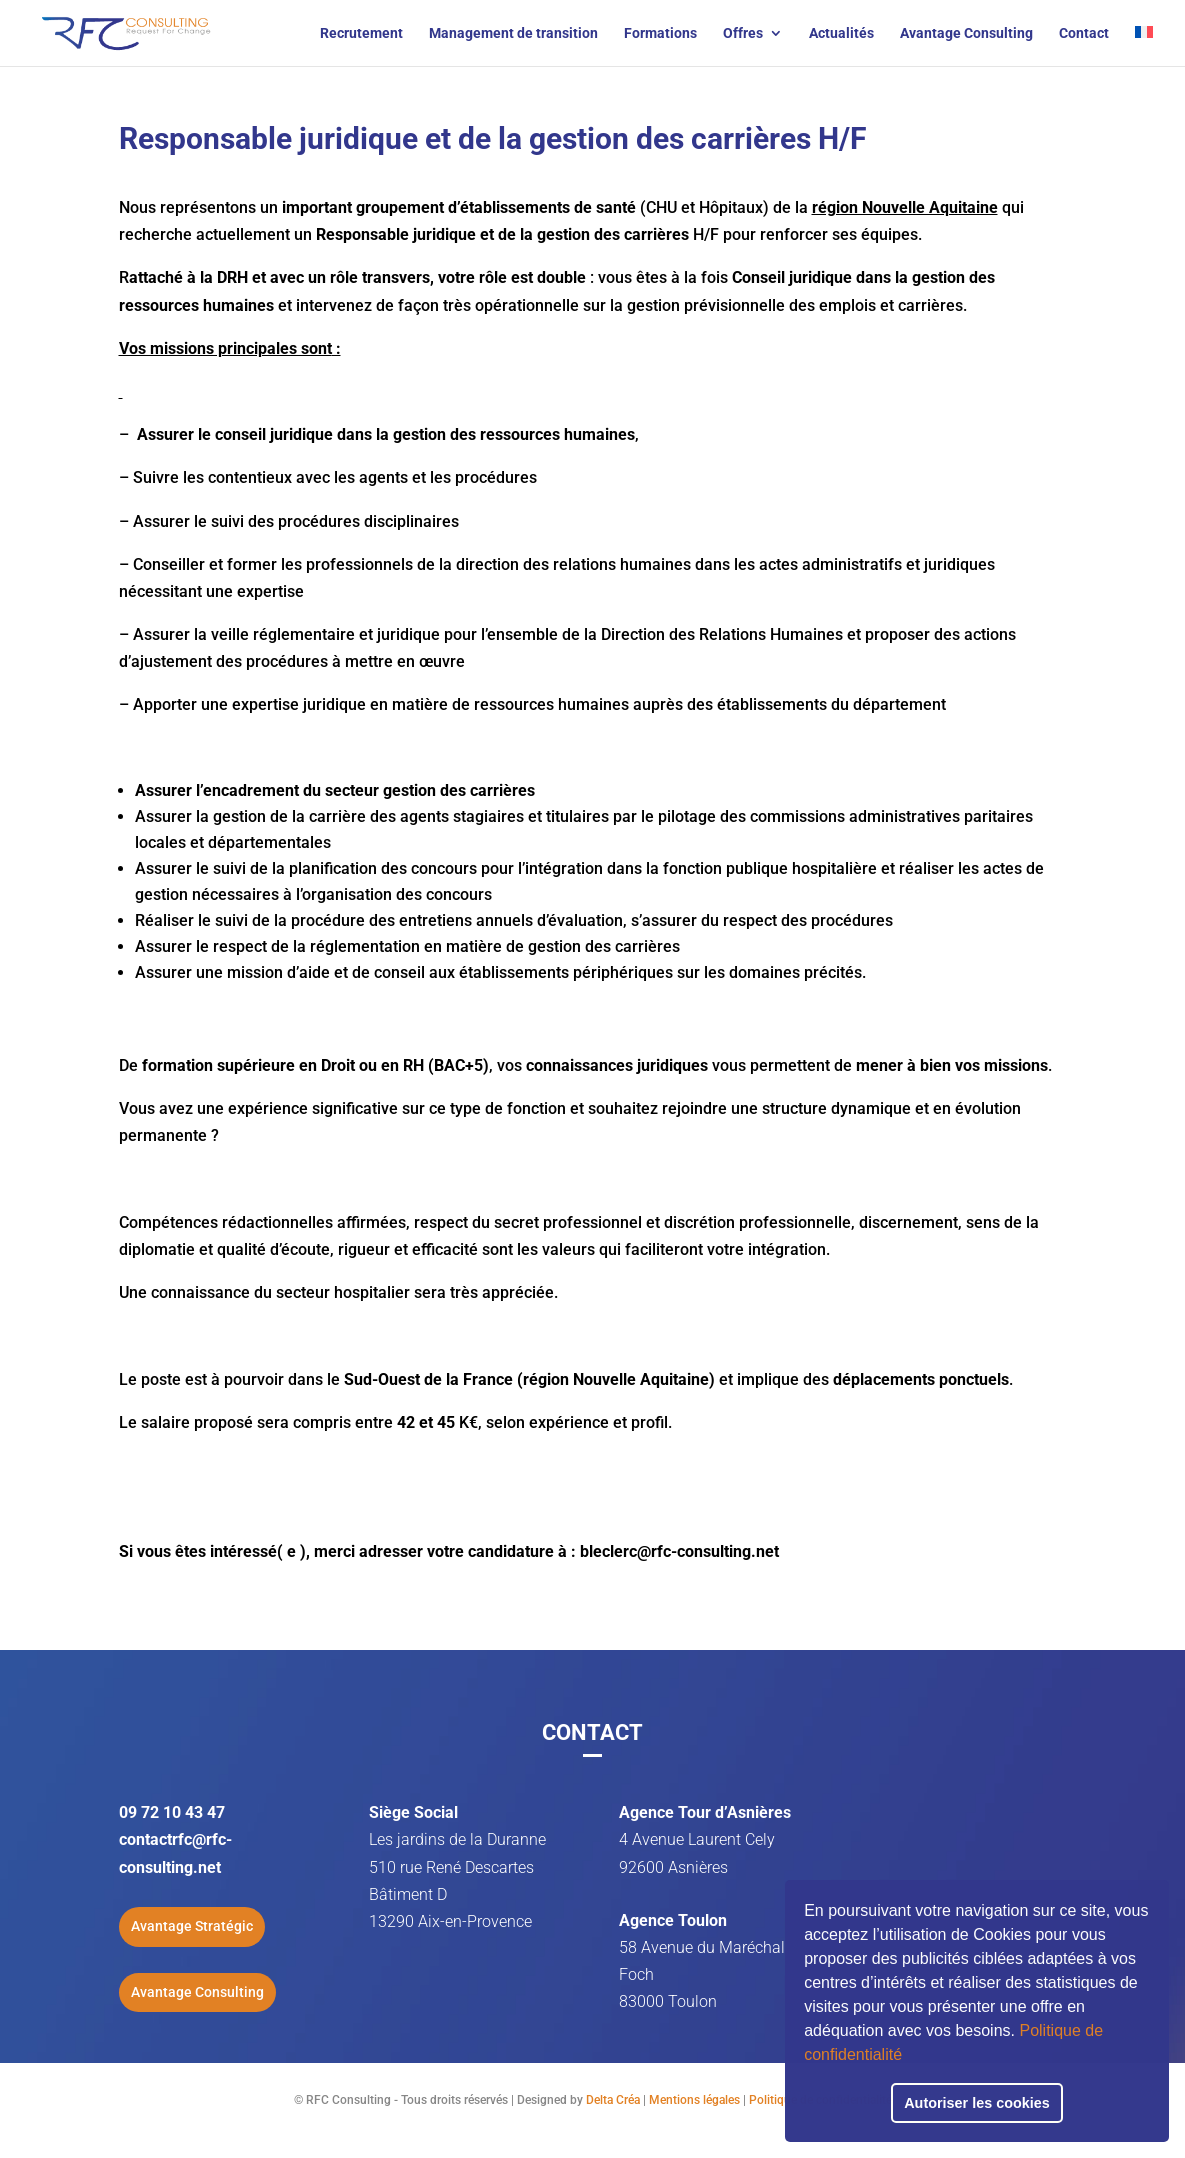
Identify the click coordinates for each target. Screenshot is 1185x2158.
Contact (1084, 33)
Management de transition (513, 33)
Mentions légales (694, 2100)
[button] (909, 2057)
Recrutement (361, 33)
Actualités (841, 33)
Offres (743, 33)
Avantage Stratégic (192, 1926)
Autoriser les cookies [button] (977, 2103)
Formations (660, 33)
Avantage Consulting (966, 33)
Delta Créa (613, 2100)
